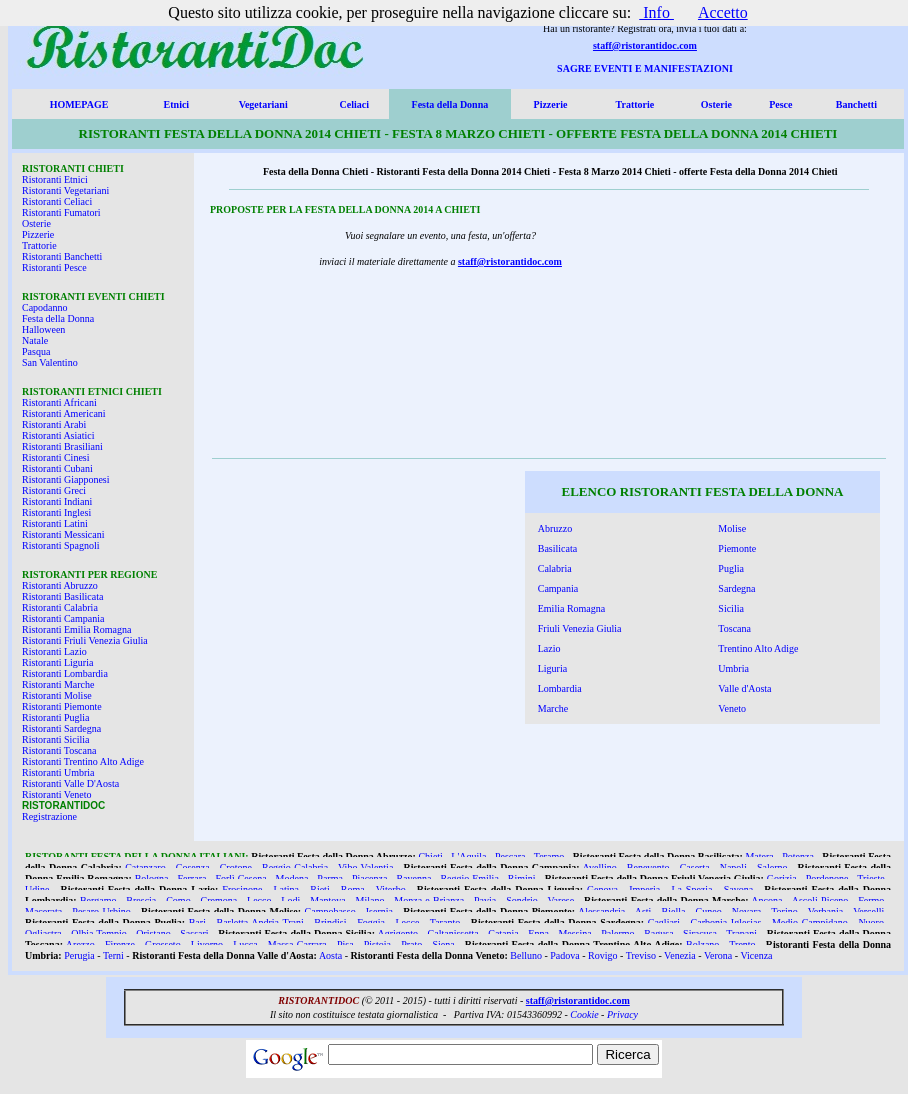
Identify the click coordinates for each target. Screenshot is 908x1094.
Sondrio (522, 900)
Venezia (680, 955)
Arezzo (80, 944)
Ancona (766, 900)
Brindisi (330, 922)
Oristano (153, 933)
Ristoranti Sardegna (61, 728)
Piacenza (370, 878)
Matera (759, 856)
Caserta (695, 867)
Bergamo (98, 900)
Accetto (723, 12)
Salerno (772, 867)
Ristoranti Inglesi (56, 512)
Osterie (716, 104)
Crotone (236, 867)
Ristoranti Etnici (55, 179)
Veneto (732, 708)
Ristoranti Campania (63, 618)
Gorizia (782, 878)
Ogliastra (43, 933)
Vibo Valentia (365, 867)
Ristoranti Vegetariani (65, 190)
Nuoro (871, 922)
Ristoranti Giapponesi (66, 479)
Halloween (43, 329)
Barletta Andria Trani (259, 922)
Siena (443, 944)
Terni (113, 955)
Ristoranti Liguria (57, 662)
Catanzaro (145, 867)
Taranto (445, 922)
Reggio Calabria (295, 867)
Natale (35, 340)
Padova (564, 955)
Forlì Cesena (240, 878)
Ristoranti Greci (54, 490)
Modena (292, 878)
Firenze (120, 944)
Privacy (622, 1014)
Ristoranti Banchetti (62, 256)
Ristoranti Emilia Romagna (76, 629)
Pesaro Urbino (101, 911)
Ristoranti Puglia (56, 717)
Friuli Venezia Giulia (580, 628)
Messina (574, 933)
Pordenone (827, 878)
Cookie (584, 1014)
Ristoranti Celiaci (57, 201)
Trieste (870, 878)
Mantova (328, 900)
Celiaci (354, 104)
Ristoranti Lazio (54, 651)
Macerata (43, 911)
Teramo (549, 856)
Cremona (219, 900)
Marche (553, 708)
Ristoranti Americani (64, 413)
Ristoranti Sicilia (56, 739)
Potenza (798, 856)
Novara (746, 911)
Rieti (319, 889)
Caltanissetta (453, 933)
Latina (287, 889)
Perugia (79, 955)
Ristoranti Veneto (57, 794)
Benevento (648, 867)
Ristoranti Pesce (54, 267)
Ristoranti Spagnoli (61, 545)
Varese (561, 900)
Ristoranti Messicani (63, 534)
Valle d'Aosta (744, 688)
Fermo (871, 900)
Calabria (555, 568)
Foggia (371, 922)
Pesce (780, 104)
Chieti (430, 856)
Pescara (510, 856)
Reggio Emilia (469, 878)
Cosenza (193, 867)
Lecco (259, 900)
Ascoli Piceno (820, 900)
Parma (330, 878)
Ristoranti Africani (59, 402)
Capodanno (45, 307)
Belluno (526, 955)
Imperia (644, 889)
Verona (718, 955)
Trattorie (635, 104)
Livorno (207, 944)
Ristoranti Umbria (58, 772)
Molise (732, 528)
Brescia (141, 900)
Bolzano (702, 944)
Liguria (552, 668)
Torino (784, 911)
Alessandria (601, 911)
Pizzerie (551, 104)
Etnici (177, 104)
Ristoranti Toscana (59, 750)
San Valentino (50, 362)
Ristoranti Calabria (60, 607)
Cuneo (709, 911)
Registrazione (49, 816)
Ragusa (658, 933)
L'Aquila (468, 856)
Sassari (194, 933)
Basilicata (557, 548)
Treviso (641, 955)
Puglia (731, 568)
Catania (503, 933)
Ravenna (413, 878)
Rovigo (602, 955)
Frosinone (242, 889)
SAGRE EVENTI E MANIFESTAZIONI (645, 68)
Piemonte (737, 548)
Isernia (379, 911)
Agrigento (398, 933)
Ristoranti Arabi (54, 424)
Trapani (741, 933)
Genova (602, 889)
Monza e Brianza (429, 900)
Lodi (290, 900)
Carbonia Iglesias (726, 922)
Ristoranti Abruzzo (60, 585)
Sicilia (731, 608)
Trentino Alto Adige (758, 648)
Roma (353, 889)
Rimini (522, 878)
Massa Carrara (297, 944)
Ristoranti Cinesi (56, 457)
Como (178, 900)
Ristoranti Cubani (57, 468)
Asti (643, 911)
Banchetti (856, 104)
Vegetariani (263, 104)
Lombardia (560, 688)
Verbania (826, 911)
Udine (37, 889)
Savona (738, 889)
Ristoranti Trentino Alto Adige (83, 761)
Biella (674, 911)
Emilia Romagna (572, 608)
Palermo (617, 933)
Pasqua (36, 351)
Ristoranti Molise (57, 695)
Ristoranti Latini (55, 523)
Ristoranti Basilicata (62, 596)
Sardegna (736, 588)
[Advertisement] (349, 603)
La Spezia (691, 889)
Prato (411, 944)
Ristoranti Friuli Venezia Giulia (85, 640)
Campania (558, 588)
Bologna (152, 878)
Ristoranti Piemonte (62, 706)
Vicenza (756, 955)
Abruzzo (555, 528)
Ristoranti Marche (58, 684)
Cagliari (664, 922)
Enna (538, 933)
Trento (742, 944)
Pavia (485, 900)
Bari (197, 922)
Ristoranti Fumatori (61, 212)
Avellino (599, 867)
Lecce (407, 922)
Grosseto (163, 944)
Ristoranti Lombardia (65, 673)
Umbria (733, 668)
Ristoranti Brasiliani (62, 446)
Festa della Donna (450, 104)
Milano (370, 900)
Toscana (734, 628)
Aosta (330, 955)
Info (656, 12)
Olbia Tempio (99, 933)
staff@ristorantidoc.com (645, 45)
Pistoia (377, 944)
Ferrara (192, 878)
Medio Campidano (810, 922)
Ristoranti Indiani (57, 501)
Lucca (245, 944)
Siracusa (700, 933)
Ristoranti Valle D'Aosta (70, 783)
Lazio (549, 648)
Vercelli (868, 911)
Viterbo (391, 889)
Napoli (733, 867)
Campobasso (330, 911)
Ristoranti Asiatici (58, 435)
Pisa (345, 944)
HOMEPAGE (79, 104)
